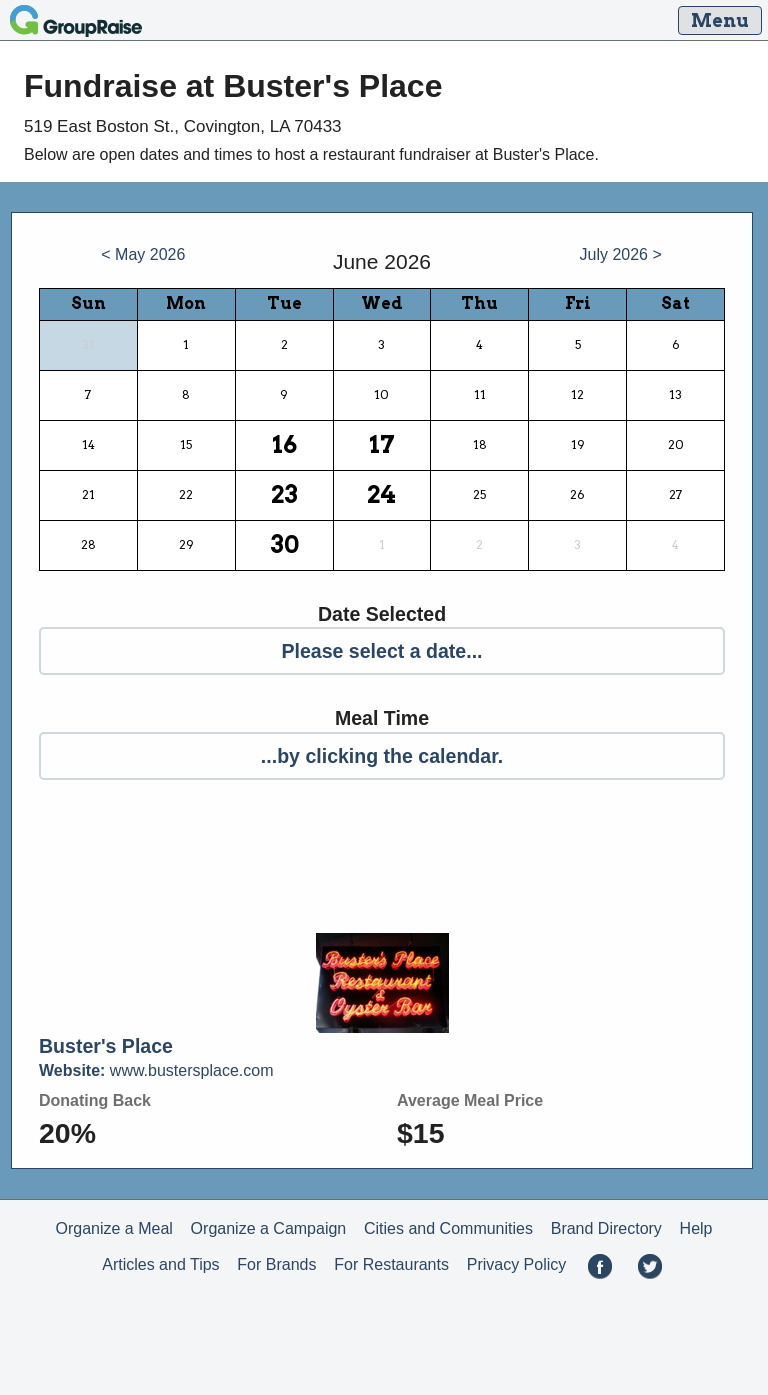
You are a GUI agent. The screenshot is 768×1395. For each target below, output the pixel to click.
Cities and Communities (448, 1228)
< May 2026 (143, 254)
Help (696, 1228)
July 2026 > (621, 254)
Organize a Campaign (269, 1228)
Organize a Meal (113, 1228)
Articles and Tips (160, 1264)
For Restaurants (391, 1264)
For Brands (276, 1264)
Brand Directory (606, 1228)
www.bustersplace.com (156, 1070)
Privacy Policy (517, 1264)
